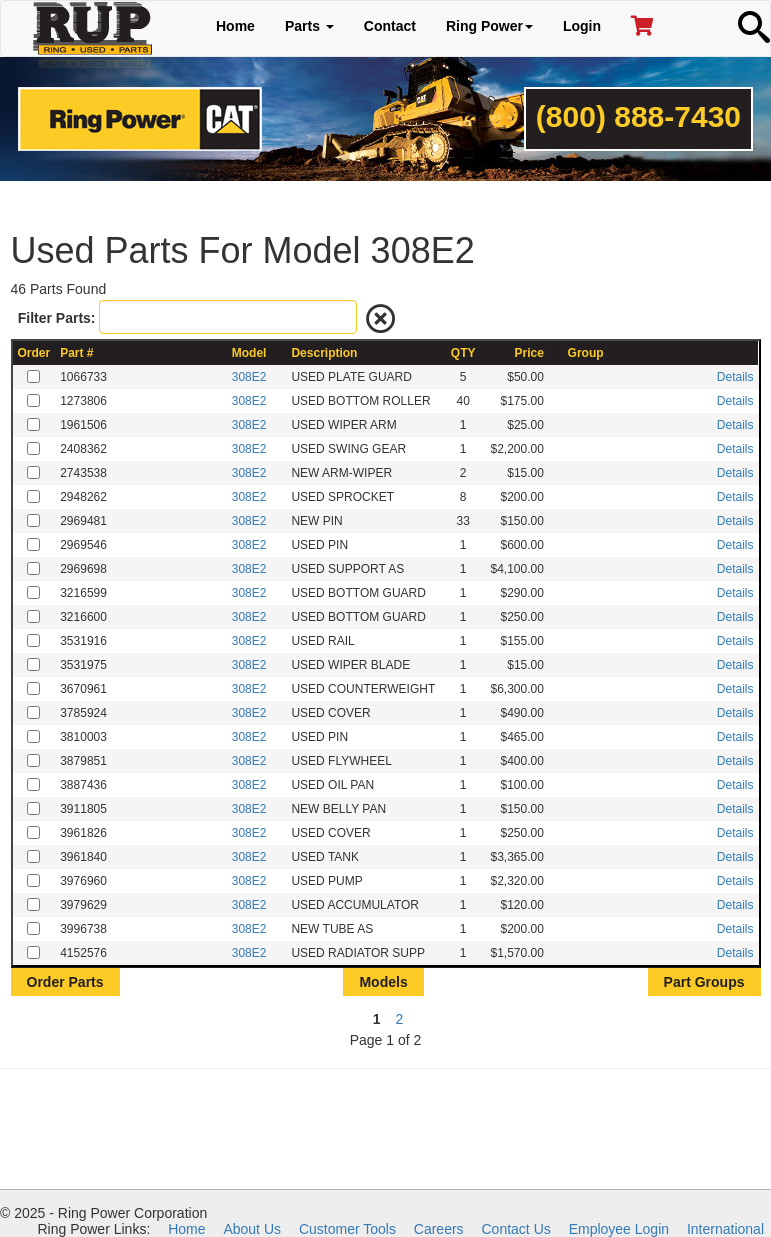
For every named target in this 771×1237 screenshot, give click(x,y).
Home (235, 26)
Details (735, 377)
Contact (390, 26)
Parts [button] (309, 26)
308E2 (249, 377)
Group (586, 353)
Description (324, 353)
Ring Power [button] (489, 26)
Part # (76, 353)
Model (249, 353)
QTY (463, 353)
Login (582, 26)
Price (529, 353)
